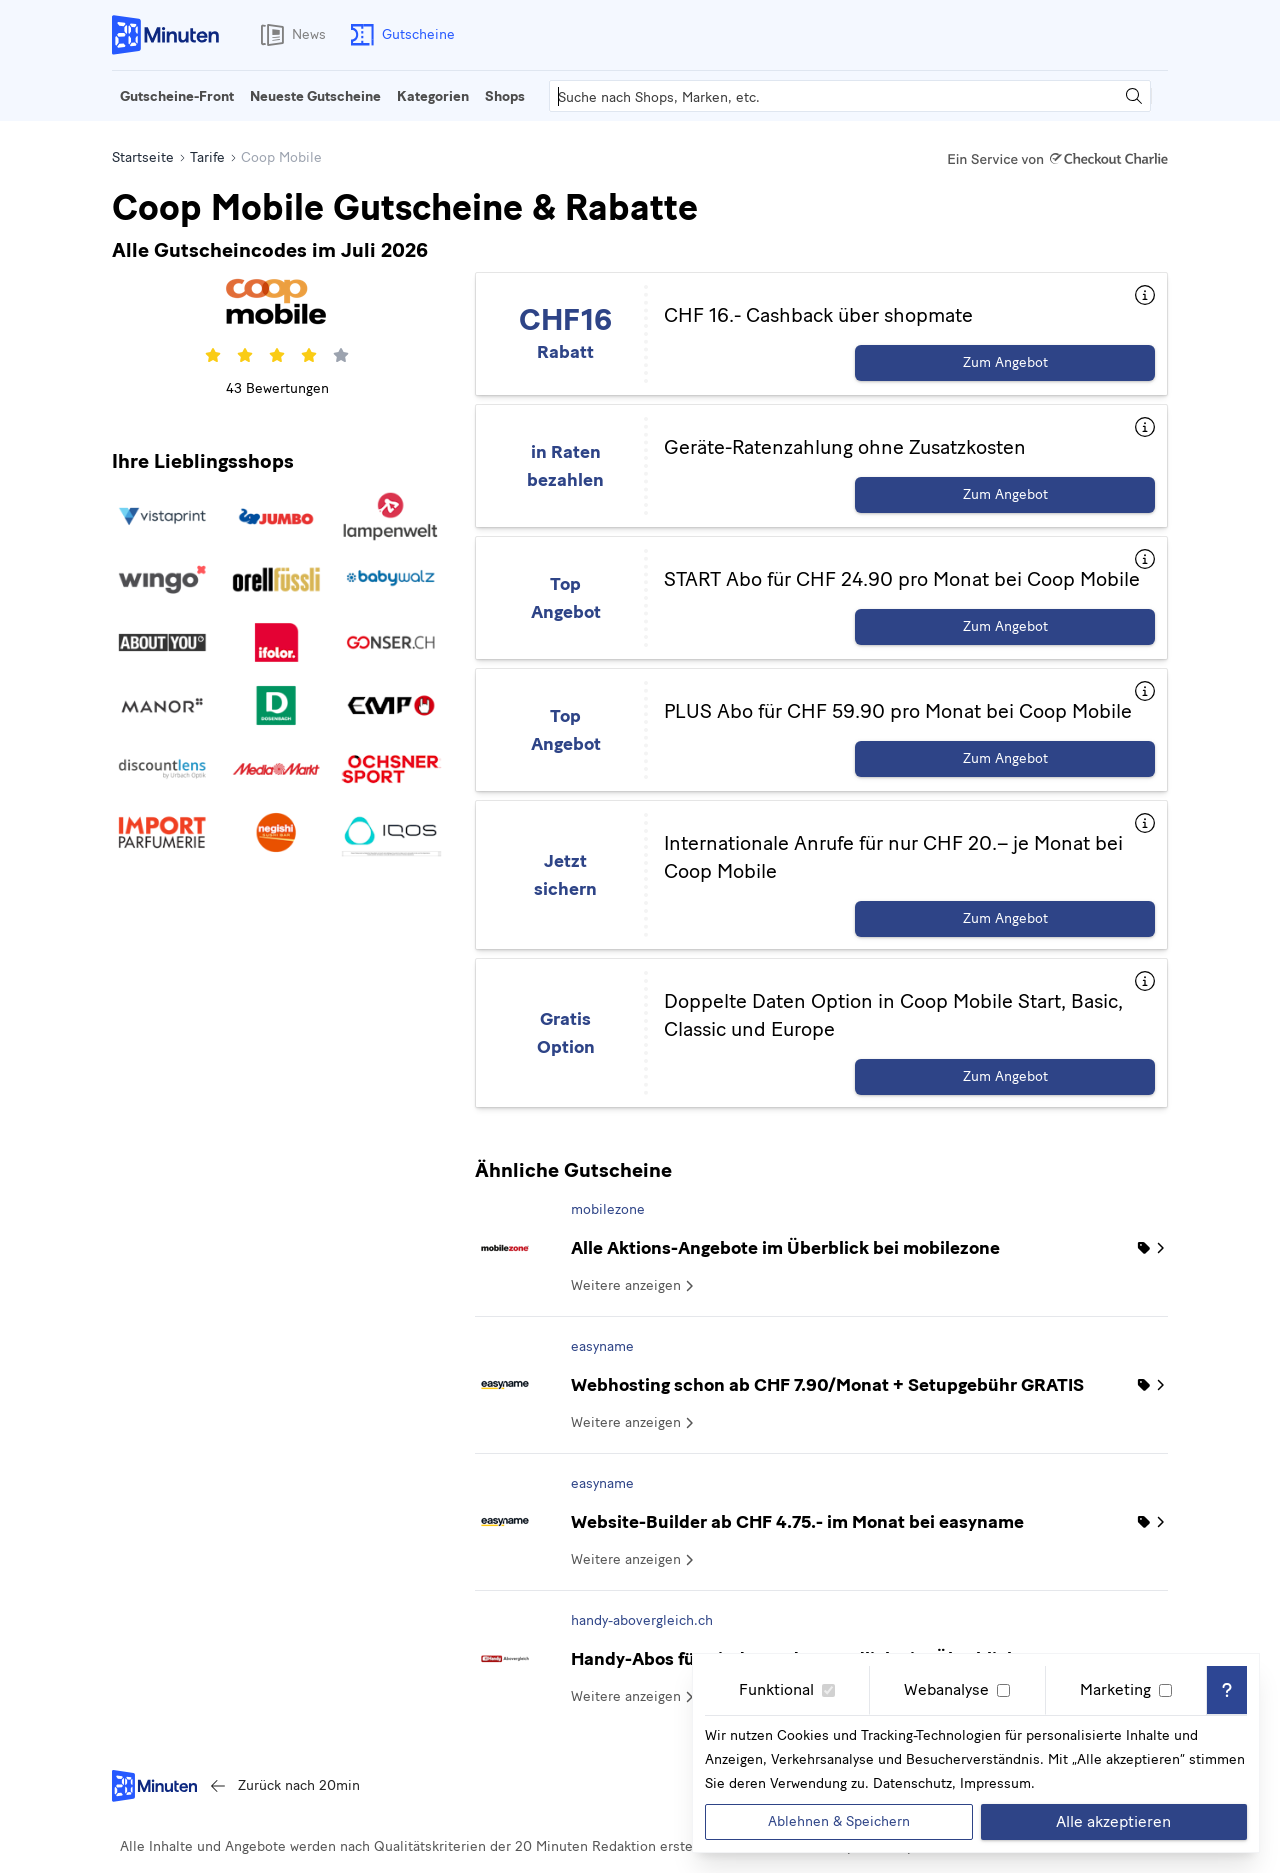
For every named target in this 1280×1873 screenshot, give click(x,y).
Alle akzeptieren (1113, 1821)
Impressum (995, 1783)
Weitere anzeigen (634, 1285)
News (289, 35)
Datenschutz (912, 1783)
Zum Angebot (1005, 362)
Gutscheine (398, 35)
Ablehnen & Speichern (839, 1821)
